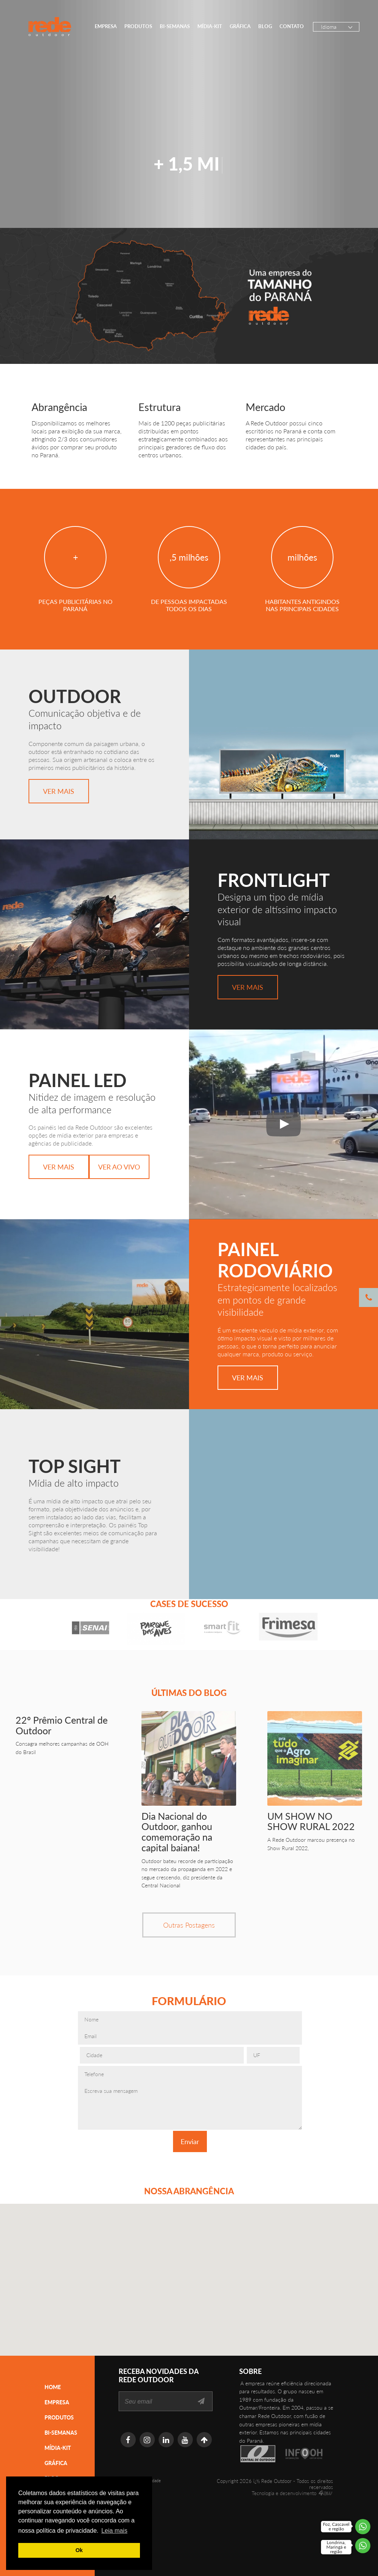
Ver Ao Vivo (119, 1167)
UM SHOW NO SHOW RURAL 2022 (311, 1821)
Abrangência (59, 407)
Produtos (138, 26)
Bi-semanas (175, 26)
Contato (292, 26)
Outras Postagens (189, 1925)
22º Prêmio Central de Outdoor (62, 1725)
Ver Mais (58, 791)
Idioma (329, 27)
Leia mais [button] (114, 2530)
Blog (265, 26)
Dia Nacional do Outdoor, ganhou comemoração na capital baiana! (176, 1831)
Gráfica (240, 26)
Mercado (265, 407)
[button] (210, 2287)
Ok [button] (79, 2550)
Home (52, 2387)
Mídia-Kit (209, 26)
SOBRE (250, 2371)
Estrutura (159, 407)
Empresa (106, 26)
